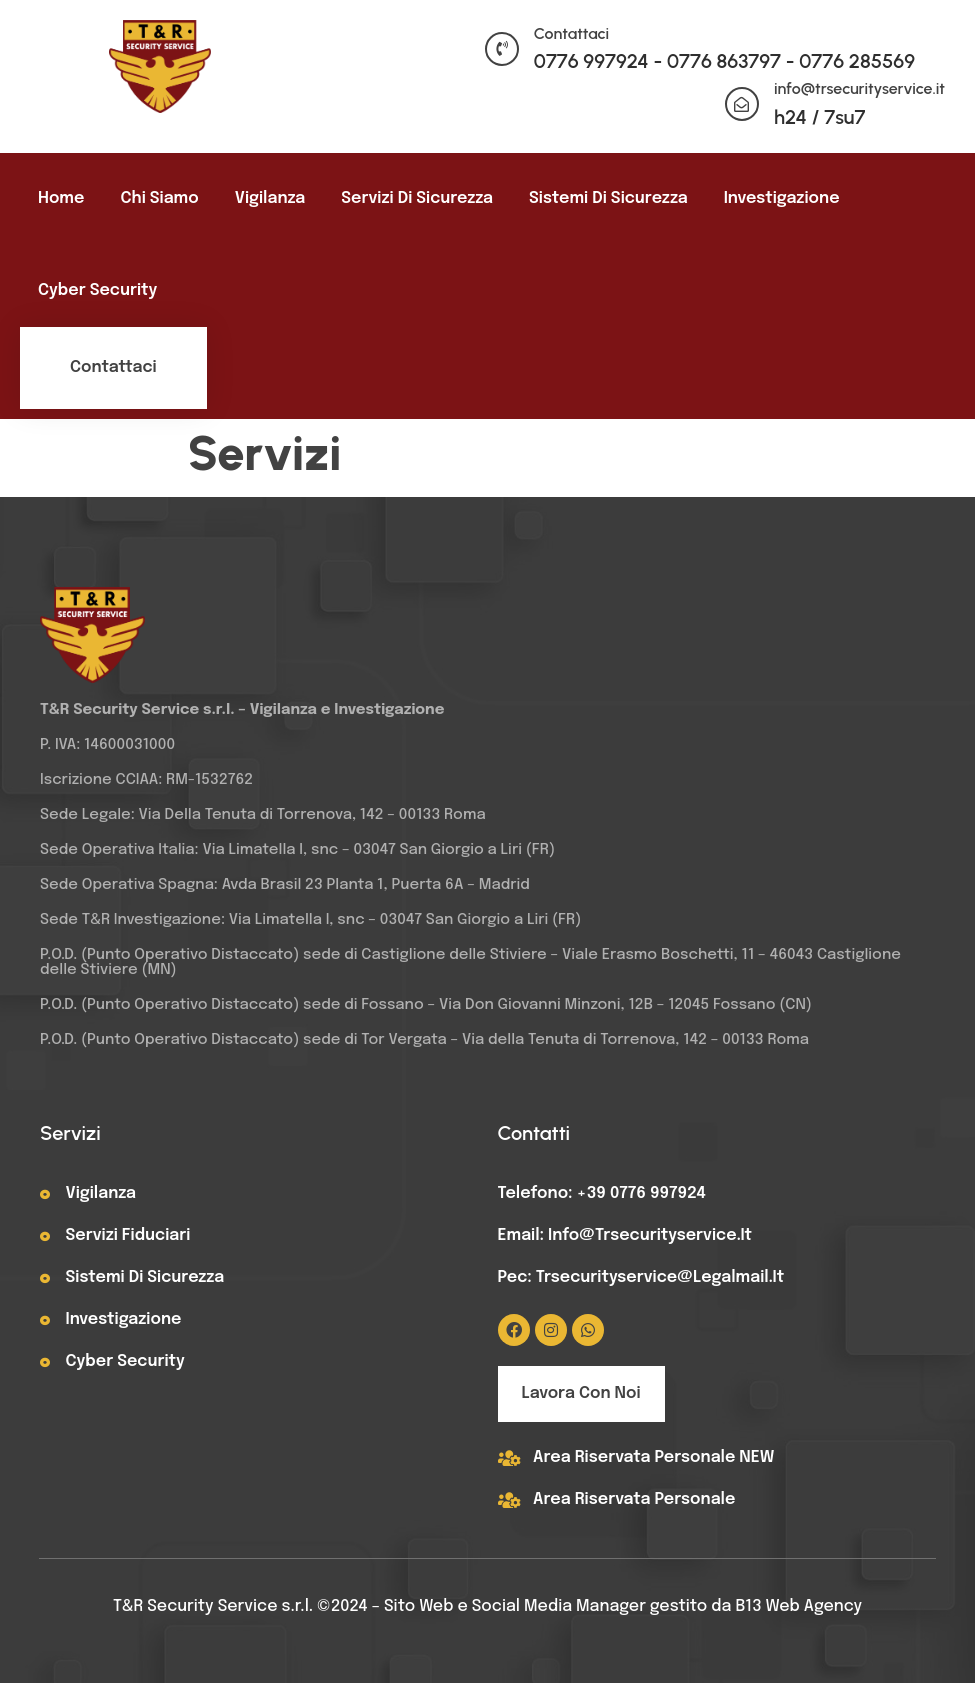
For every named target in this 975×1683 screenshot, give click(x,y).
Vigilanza (270, 198)
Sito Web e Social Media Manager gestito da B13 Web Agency (623, 1606)
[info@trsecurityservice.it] (742, 104)
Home (61, 198)
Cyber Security (97, 290)
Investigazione (782, 198)
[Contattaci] (502, 49)
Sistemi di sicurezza (608, 198)
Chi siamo (159, 198)
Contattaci (571, 33)
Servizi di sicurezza (417, 198)
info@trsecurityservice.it (859, 88)
